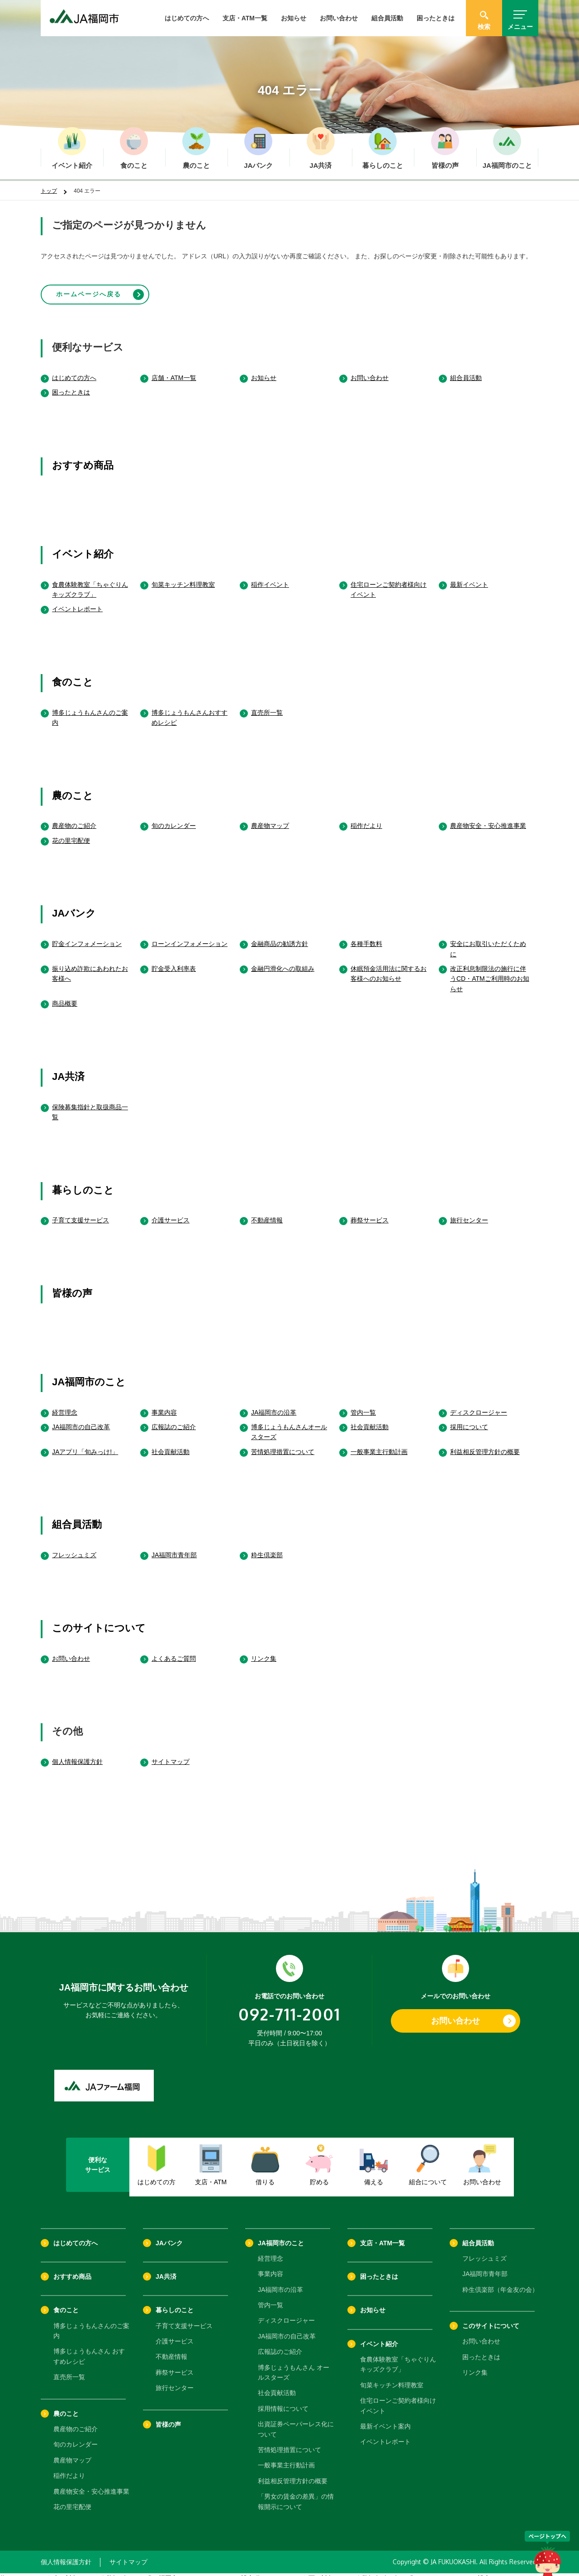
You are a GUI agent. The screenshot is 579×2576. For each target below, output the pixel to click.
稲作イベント (270, 576)
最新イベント (469, 576)
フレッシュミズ (74, 1547)
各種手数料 (366, 936)
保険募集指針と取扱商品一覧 (90, 1103)
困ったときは (436, 18)
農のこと (72, 787)
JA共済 (68, 1068)
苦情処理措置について (282, 1444)
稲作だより (366, 818)
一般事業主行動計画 (379, 1444)
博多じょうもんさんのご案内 (90, 709)
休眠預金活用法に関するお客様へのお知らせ (389, 965)
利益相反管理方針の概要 (485, 1444)
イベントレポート (77, 601)
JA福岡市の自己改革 (81, 1419)
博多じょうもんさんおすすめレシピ (190, 709)
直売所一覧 (267, 704)
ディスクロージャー (478, 1404)
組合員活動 (387, 18)
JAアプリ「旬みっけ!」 (85, 1444)
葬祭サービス (370, 1212)
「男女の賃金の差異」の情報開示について (296, 2493)
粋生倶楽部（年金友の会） (500, 2282)
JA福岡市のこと (89, 1374)
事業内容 (164, 1404)
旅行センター (469, 1212)
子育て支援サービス (80, 1212)
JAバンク (74, 905)
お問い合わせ (339, 18)
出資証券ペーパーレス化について (296, 2421)
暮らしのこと (83, 1182)
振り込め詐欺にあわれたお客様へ (90, 965)
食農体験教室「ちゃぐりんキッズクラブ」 (90, 581)
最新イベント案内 (385, 2418)
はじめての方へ (187, 18)
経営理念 (64, 1404)
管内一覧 (363, 1404)
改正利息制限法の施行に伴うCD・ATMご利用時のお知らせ (489, 971)
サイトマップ (171, 1754)
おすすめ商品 (83, 457)
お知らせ (293, 18)
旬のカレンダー (174, 818)
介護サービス (171, 1212)
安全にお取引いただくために (488, 941)
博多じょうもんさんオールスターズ (289, 1424)
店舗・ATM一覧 (174, 370)
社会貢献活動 (370, 1419)
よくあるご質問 (174, 1650)
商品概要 (64, 995)
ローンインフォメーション (190, 936)
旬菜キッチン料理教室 (183, 576)
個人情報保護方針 (77, 1754)
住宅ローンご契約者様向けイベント (389, 581)
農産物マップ (270, 818)
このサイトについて (99, 1620)
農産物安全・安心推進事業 (488, 818)
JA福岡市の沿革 (273, 1404)
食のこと (72, 674)
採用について (469, 1419)
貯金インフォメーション (87, 936)
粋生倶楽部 (267, 1547)
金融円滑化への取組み (282, 961)
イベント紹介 (83, 546)
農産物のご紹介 (74, 818)
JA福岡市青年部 (174, 1547)
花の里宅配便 (71, 832)
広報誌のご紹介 (174, 1419)
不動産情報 (267, 1212)
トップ (49, 191)
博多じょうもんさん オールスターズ (293, 2364)
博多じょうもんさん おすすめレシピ (89, 2348)
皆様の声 (72, 1285)
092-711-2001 (289, 2006)
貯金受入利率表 (174, 961)
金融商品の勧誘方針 (279, 936)
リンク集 (263, 1650)
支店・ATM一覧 (245, 18)
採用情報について (283, 2401)
